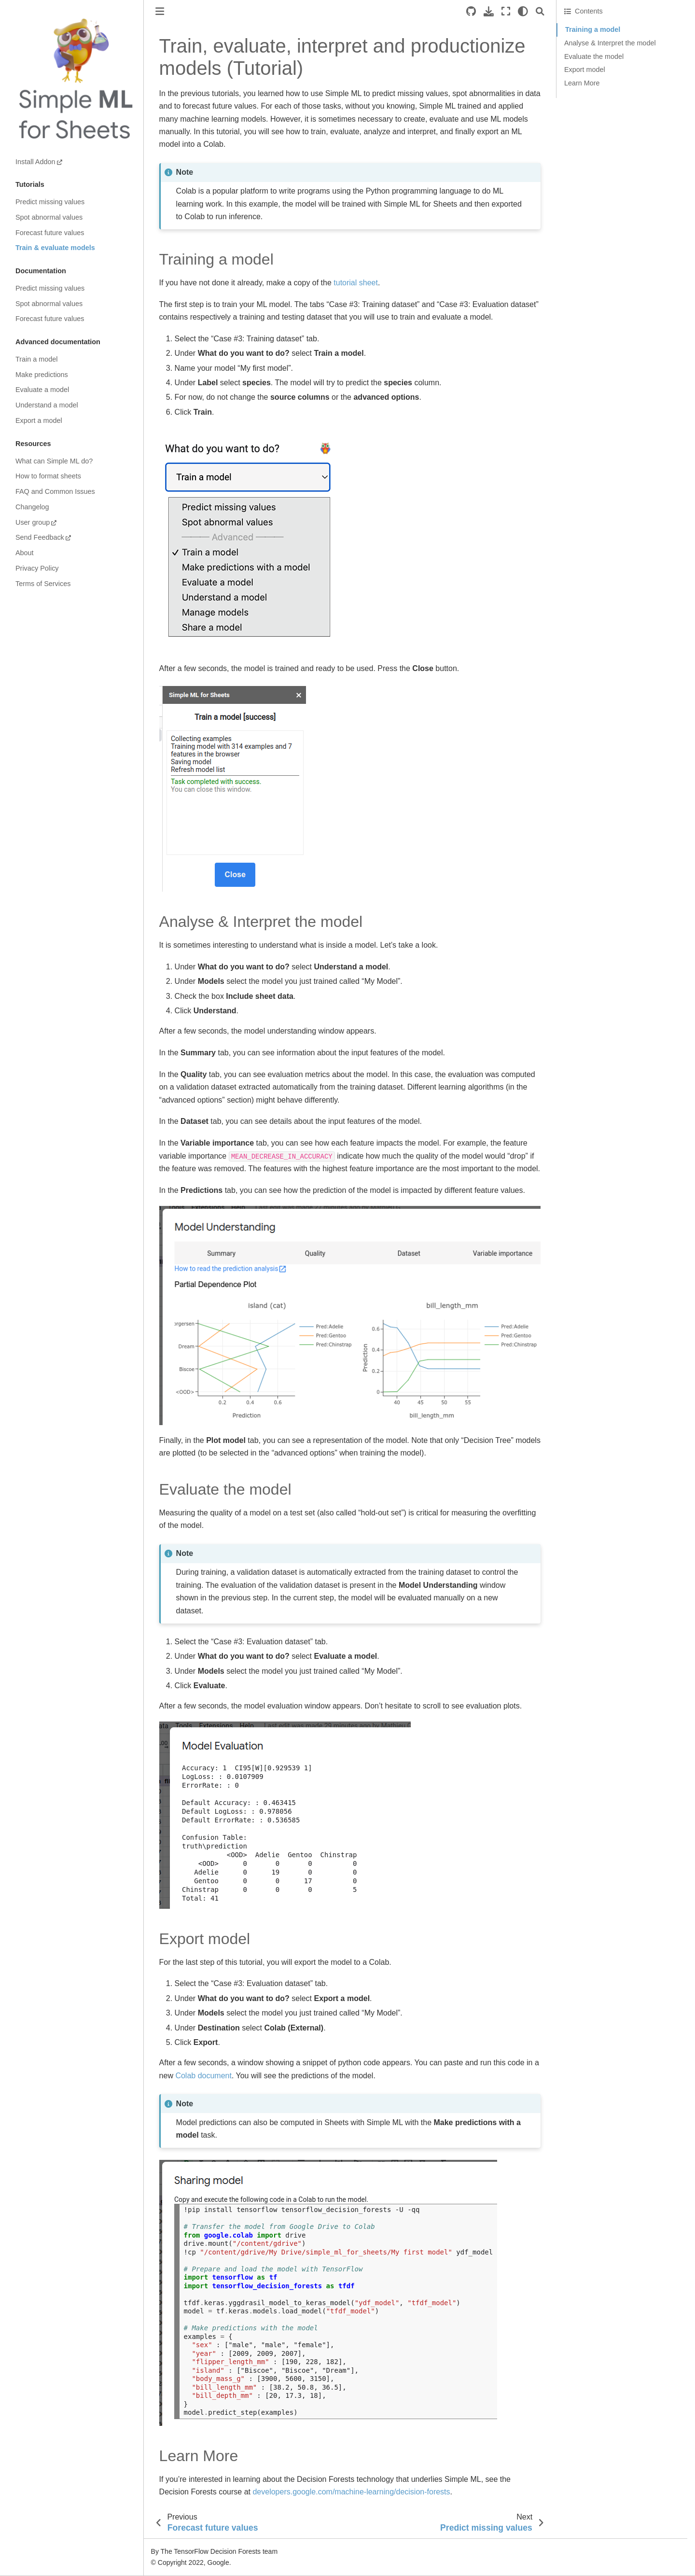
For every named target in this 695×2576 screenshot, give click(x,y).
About (24, 553)
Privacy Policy (37, 568)
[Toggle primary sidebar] (160, 11)
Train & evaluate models (55, 248)
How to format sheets (48, 476)
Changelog (32, 507)
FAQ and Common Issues (55, 491)
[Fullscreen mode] (506, 11)
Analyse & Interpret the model (610, 43)
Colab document (203, 2076)
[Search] (540, 11)
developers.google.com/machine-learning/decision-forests (351, 2492)
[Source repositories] (471, 11)
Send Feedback (39, 537)
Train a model (36, 359)
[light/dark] (523, 11)
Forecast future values (49, 233)
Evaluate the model (594, 56)
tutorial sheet (356, 283)
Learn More (582, 83)
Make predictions (41, 374)
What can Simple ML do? (54, 461)
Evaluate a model (42, 389)
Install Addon (35, 162)
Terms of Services (42, 584)
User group (32, 522)
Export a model (38, 420)
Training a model (592, 29)
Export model (584, 69)
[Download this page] (489, 11)
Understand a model (46, 405)
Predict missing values (49, 202)
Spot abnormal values (49, 217)
